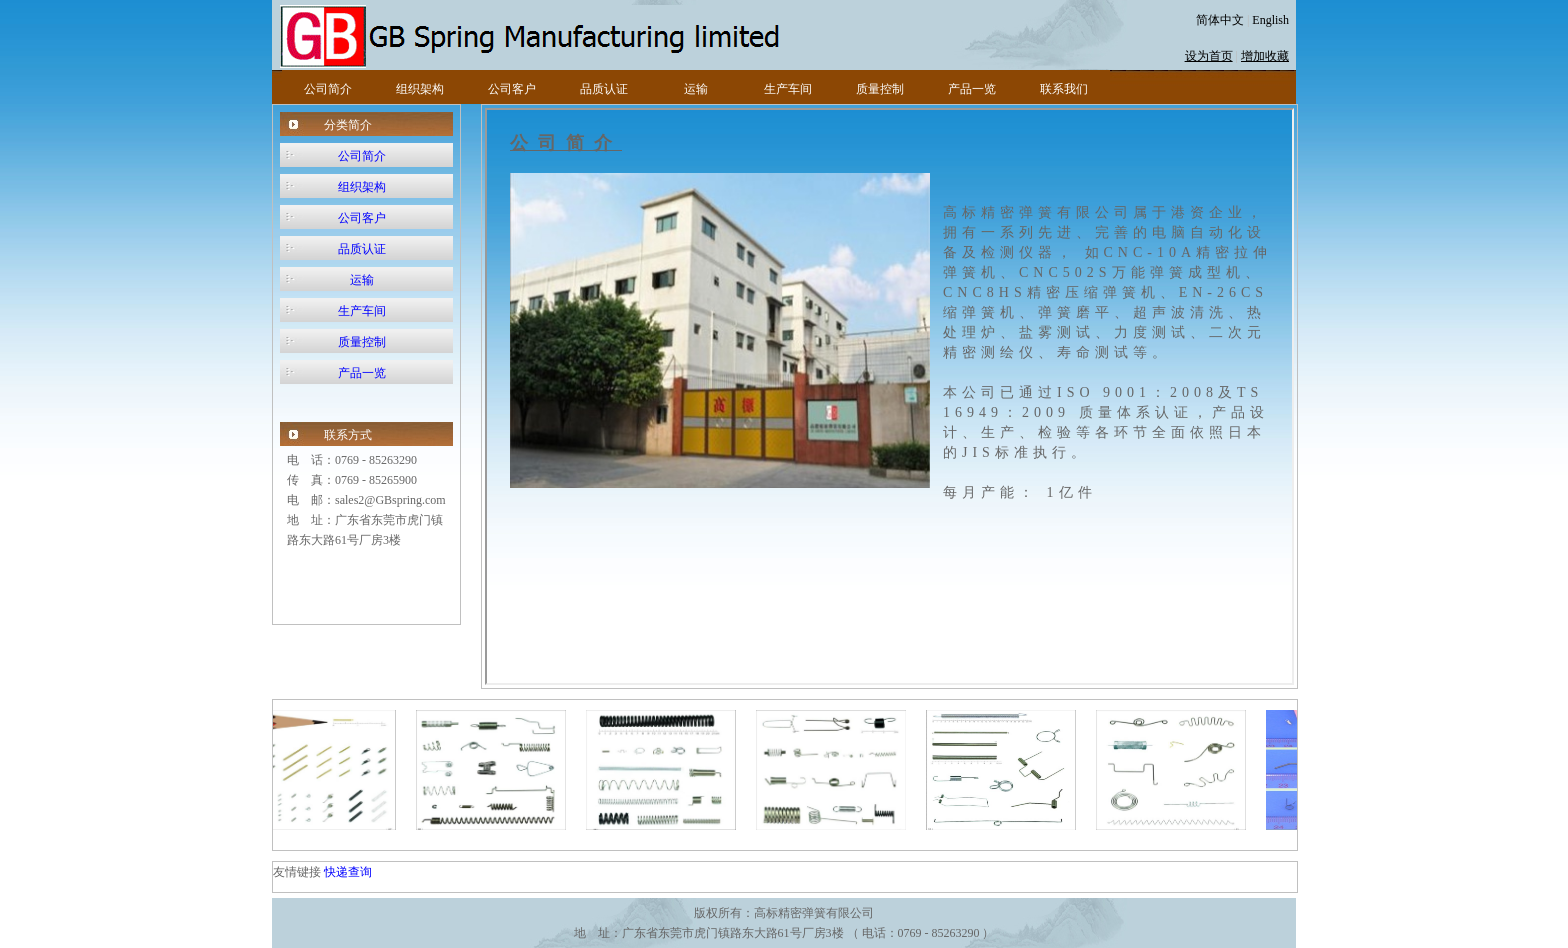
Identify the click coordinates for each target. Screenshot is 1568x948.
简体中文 (1220, 20)
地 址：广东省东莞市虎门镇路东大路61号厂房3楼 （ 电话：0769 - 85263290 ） (784, 933)
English (1270, 20)
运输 (696, 89)
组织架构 (420, 89)
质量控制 (880, 89)
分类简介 (348, 125)
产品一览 (972, 89)
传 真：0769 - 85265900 (352, 480)
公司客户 (512, 89)
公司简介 (328, 89)
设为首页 (1209, 56)
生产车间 (788, 89)
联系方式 (348, 435)
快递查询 (348, 872)
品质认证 (604, 89)
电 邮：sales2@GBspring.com (366, 500)
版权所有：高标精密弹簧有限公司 (784, 913)
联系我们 (1064, 89)
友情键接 (298, 872)
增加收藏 (1265, 56)
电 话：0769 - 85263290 (352, 460)
